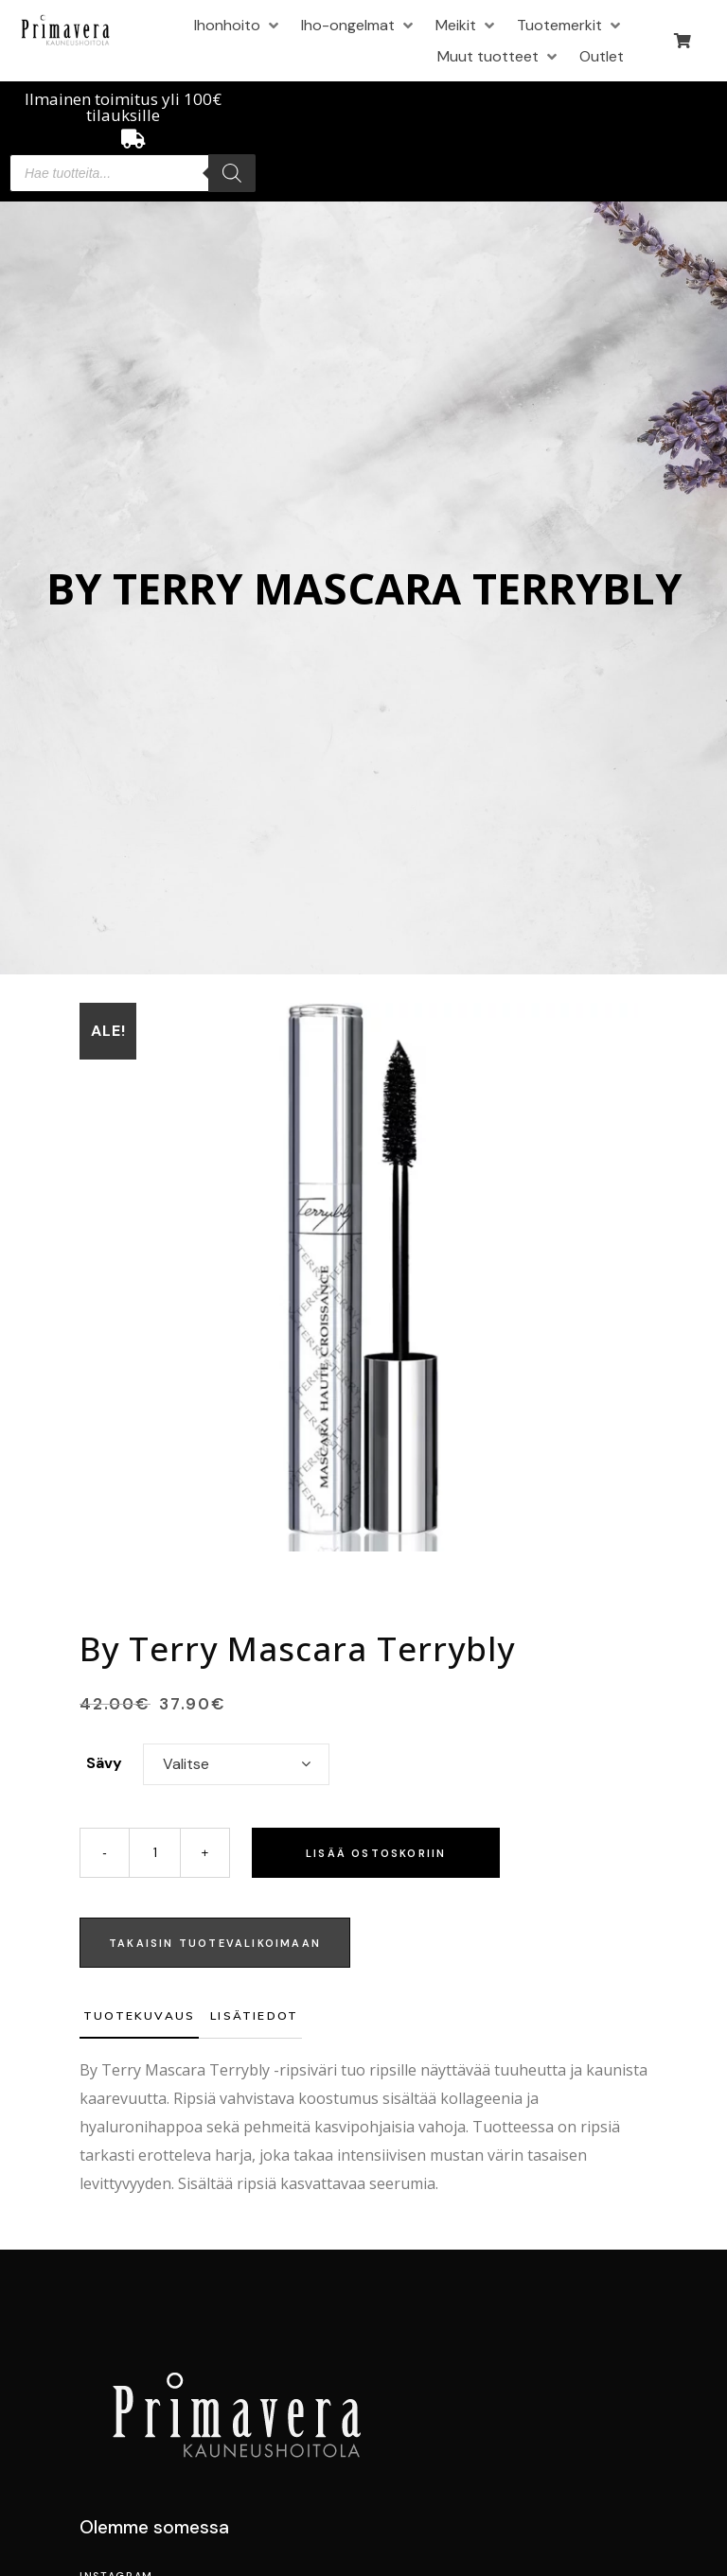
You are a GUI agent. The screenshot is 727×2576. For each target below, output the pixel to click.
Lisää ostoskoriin (376, 1853)
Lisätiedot (254, 2015)
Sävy (104, 1763)
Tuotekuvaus (139, 2015)
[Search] (232, 173)
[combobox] (236, 1764)
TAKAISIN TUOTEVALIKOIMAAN (215, 1943)
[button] (238, 25)
